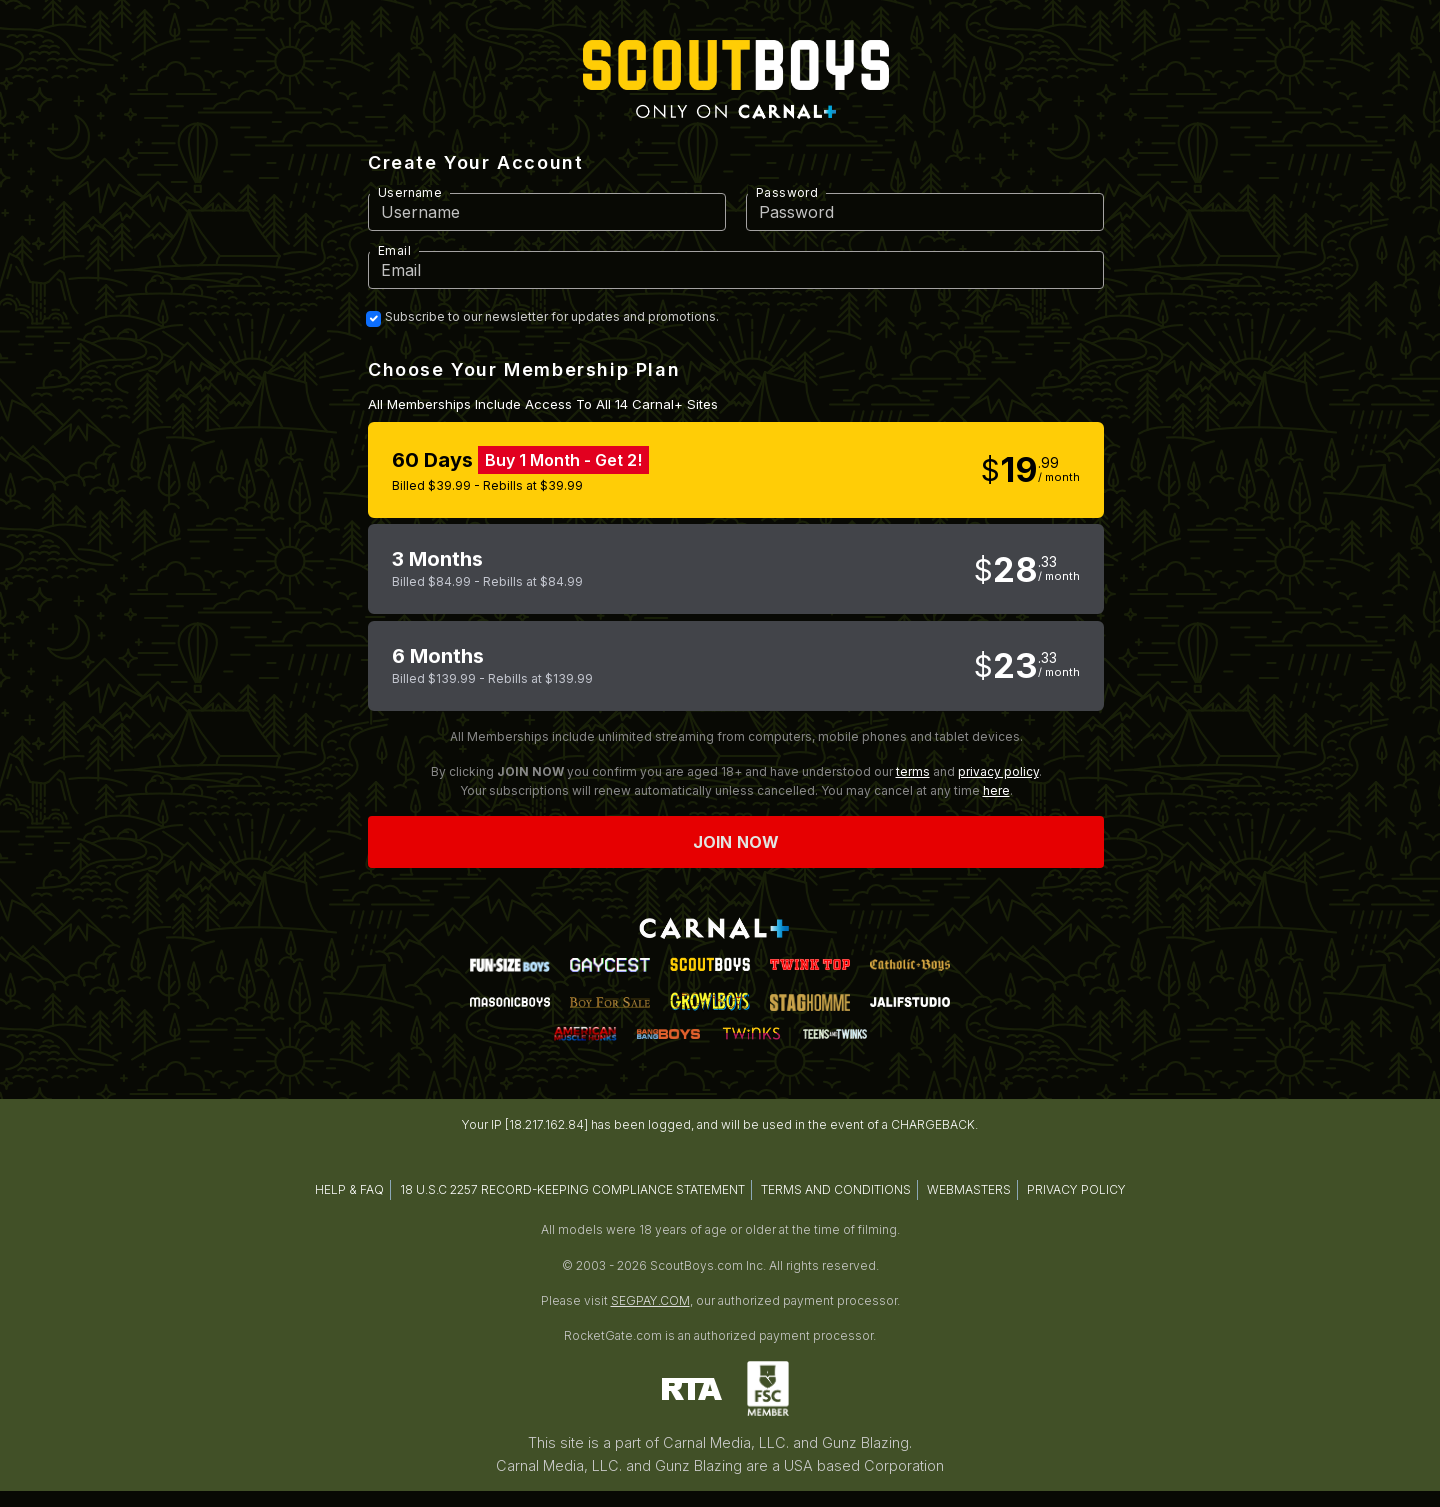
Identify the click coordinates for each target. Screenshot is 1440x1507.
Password (787, 192)
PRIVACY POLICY (1076, 1189)
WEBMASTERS (969, 1189)
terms (913, 771)
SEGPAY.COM (650, 1300)
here (996, 790)
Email (394, 250)
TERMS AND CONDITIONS (836, 1189)
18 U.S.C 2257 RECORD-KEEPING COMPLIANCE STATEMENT (572, 1189)
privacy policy (998, 771)
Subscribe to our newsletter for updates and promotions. (552, 317)
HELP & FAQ (349, 1189)
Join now (736, 842)
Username (410, 192)
